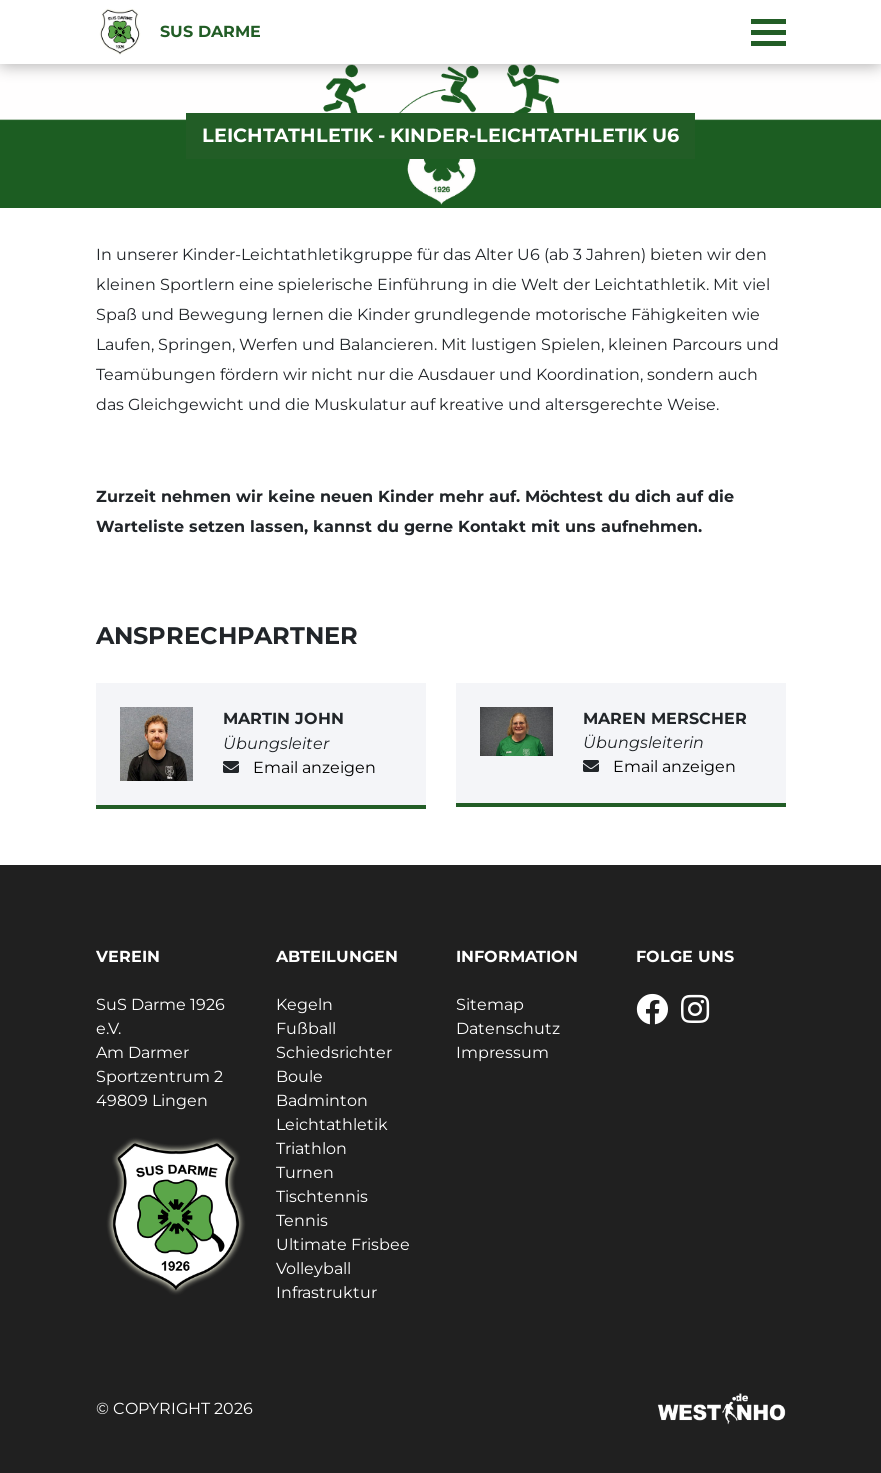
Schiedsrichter (334, 1052)
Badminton (322, 1100)
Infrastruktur (326, 1292)
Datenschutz (508, 1028)
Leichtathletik (332, 1124)
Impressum (502, 1052)
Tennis (302, 1220)
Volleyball (313, 1268)
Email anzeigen (314, 767)
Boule (299, 1076)
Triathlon (311, 1148)
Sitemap (490, 1004)
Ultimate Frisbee (343, 1244)
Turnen (305, 1172)
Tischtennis (322, 1196)
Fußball (306, 1028)
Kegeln (304, 1004)
